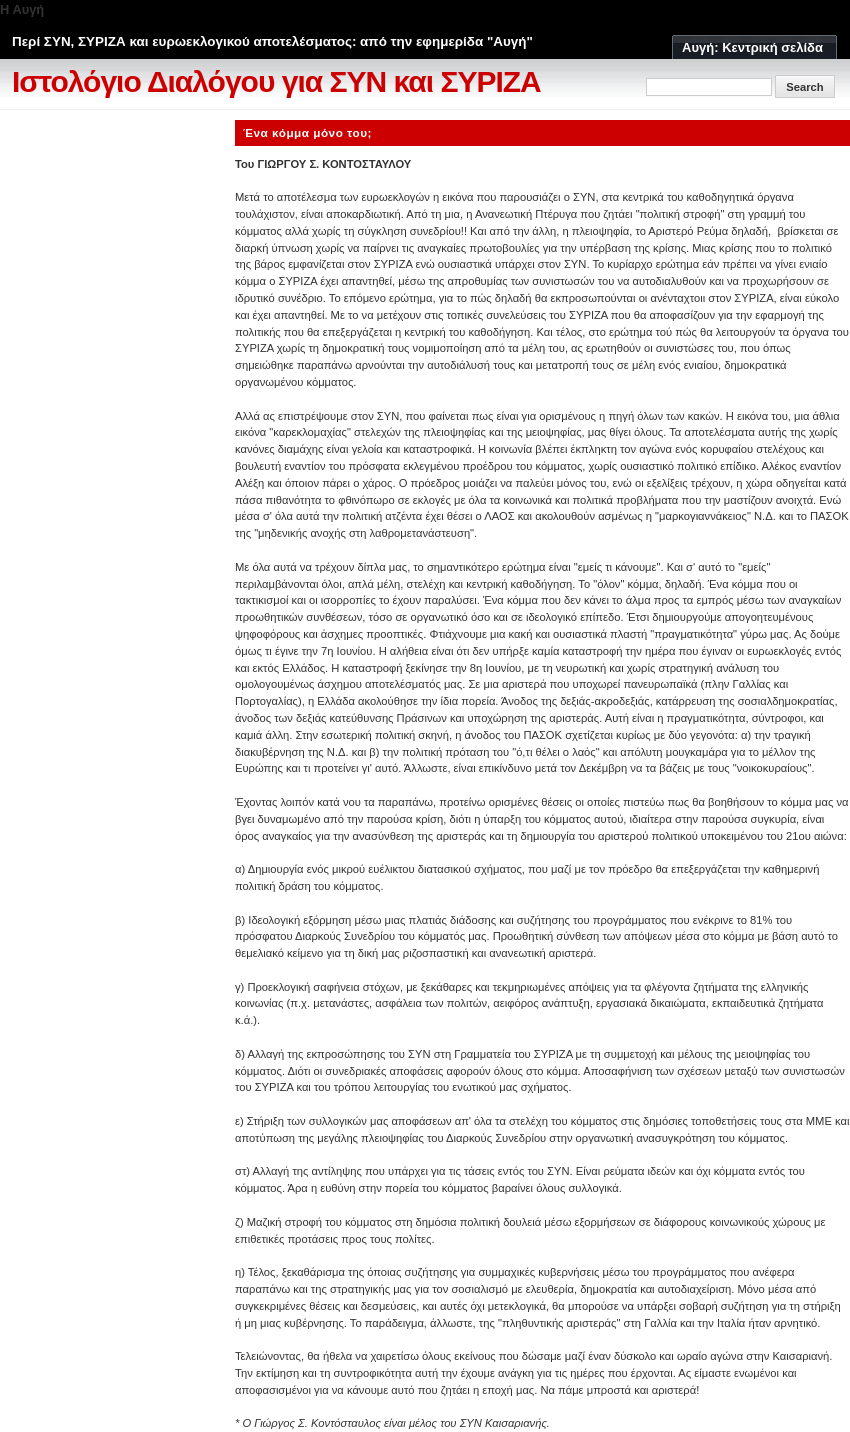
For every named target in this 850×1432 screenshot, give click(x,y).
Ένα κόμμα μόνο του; (307, 132)
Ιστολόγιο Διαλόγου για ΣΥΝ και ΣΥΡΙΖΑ (276, 81)
